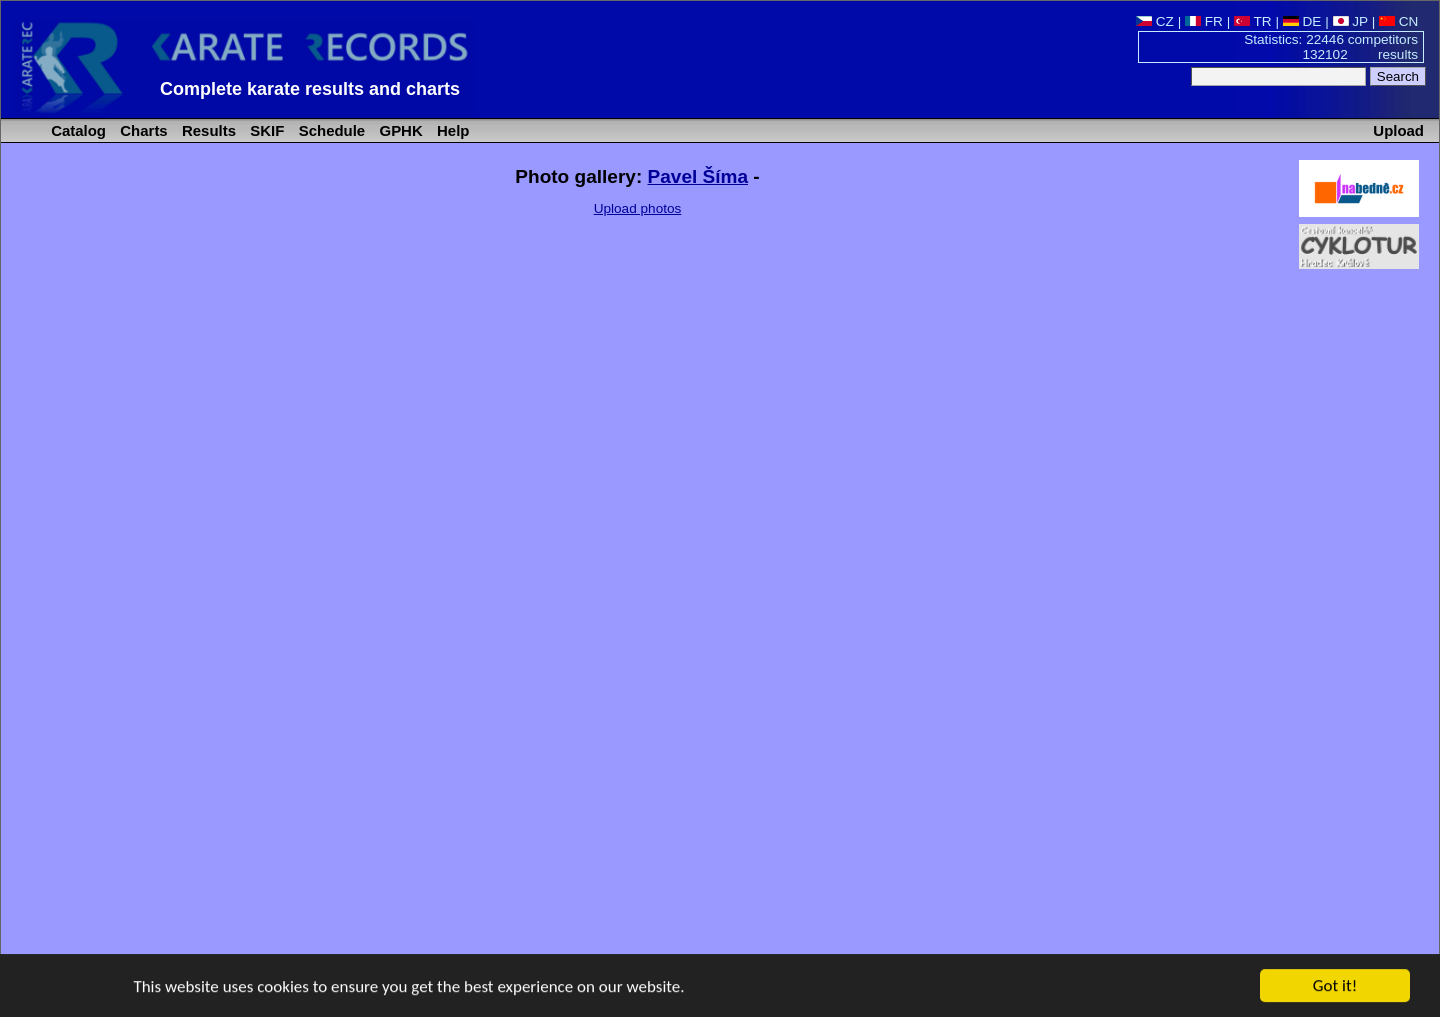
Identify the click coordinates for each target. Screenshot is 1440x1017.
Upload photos (638, 208)
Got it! (1335, 986)
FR (1204, 21)
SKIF (265, 130)
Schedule (330, 130)
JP (1350, 21)
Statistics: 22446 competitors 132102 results (1331, 47)
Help (451, 130)
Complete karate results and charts (310, 89)
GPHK (398, 130)
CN (1398, 21)
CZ (1155, 21)
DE (1302, 21)
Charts (142, 130)
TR (1253, 21)
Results (207, 130)
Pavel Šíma (698, 176)
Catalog (76, 130)
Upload (1398, 130)
